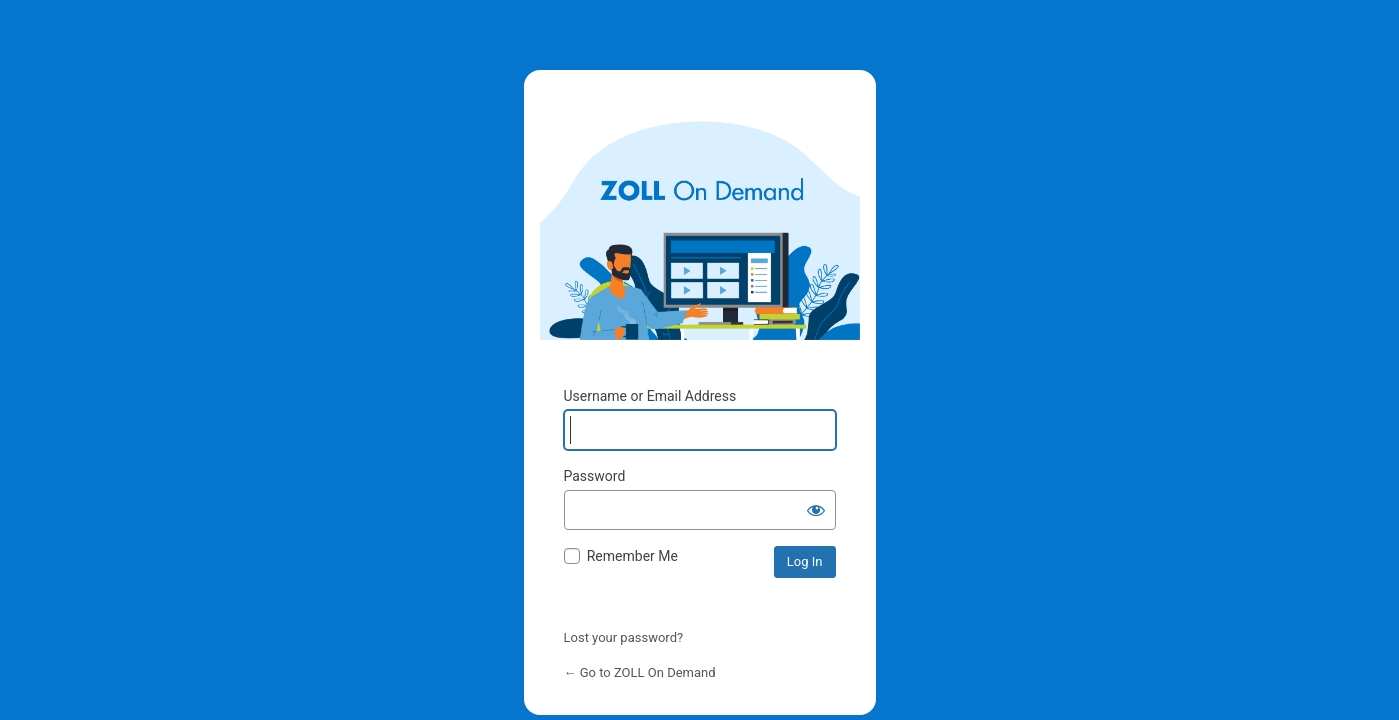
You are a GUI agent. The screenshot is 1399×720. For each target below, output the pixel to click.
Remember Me (632, 556)
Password (595, 476)
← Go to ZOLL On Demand (640, 672)
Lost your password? (624, 637)
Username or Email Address (650, 396)
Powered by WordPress (700, 213)
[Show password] (816, 510)
